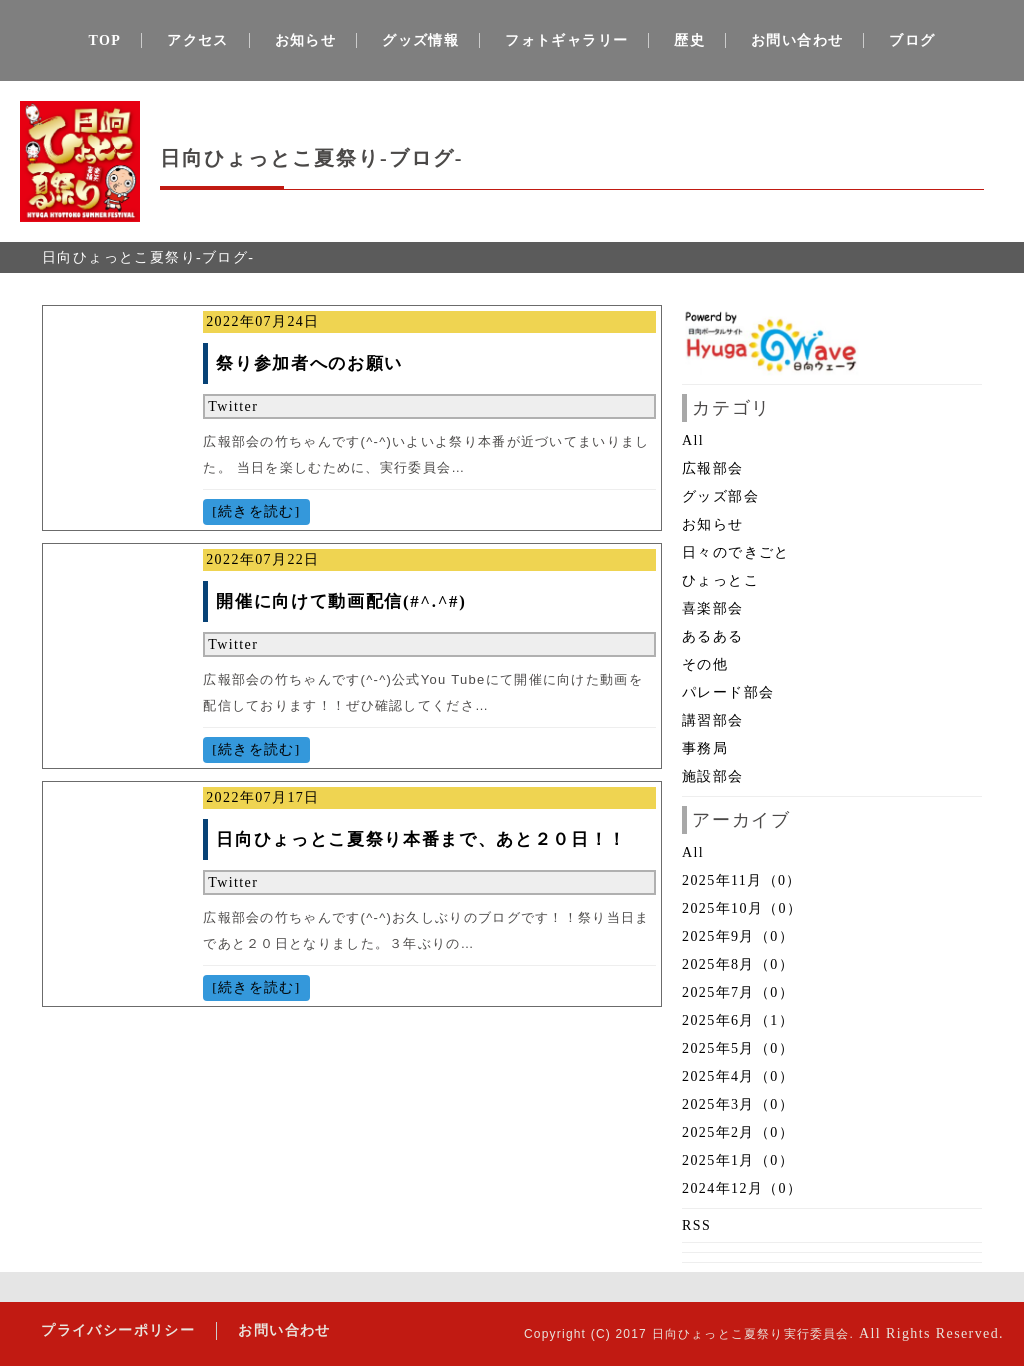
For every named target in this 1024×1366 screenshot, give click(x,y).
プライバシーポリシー (117, 1330)
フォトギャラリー (566, 40)
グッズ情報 (420, 40)
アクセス (198, 40)
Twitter (233, 406)
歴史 (689, 40)
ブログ (912, 40)
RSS (696, 1225)
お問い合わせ (797, 40)
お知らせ (306, 40)
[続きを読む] (256, 511)
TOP (105, 40)
